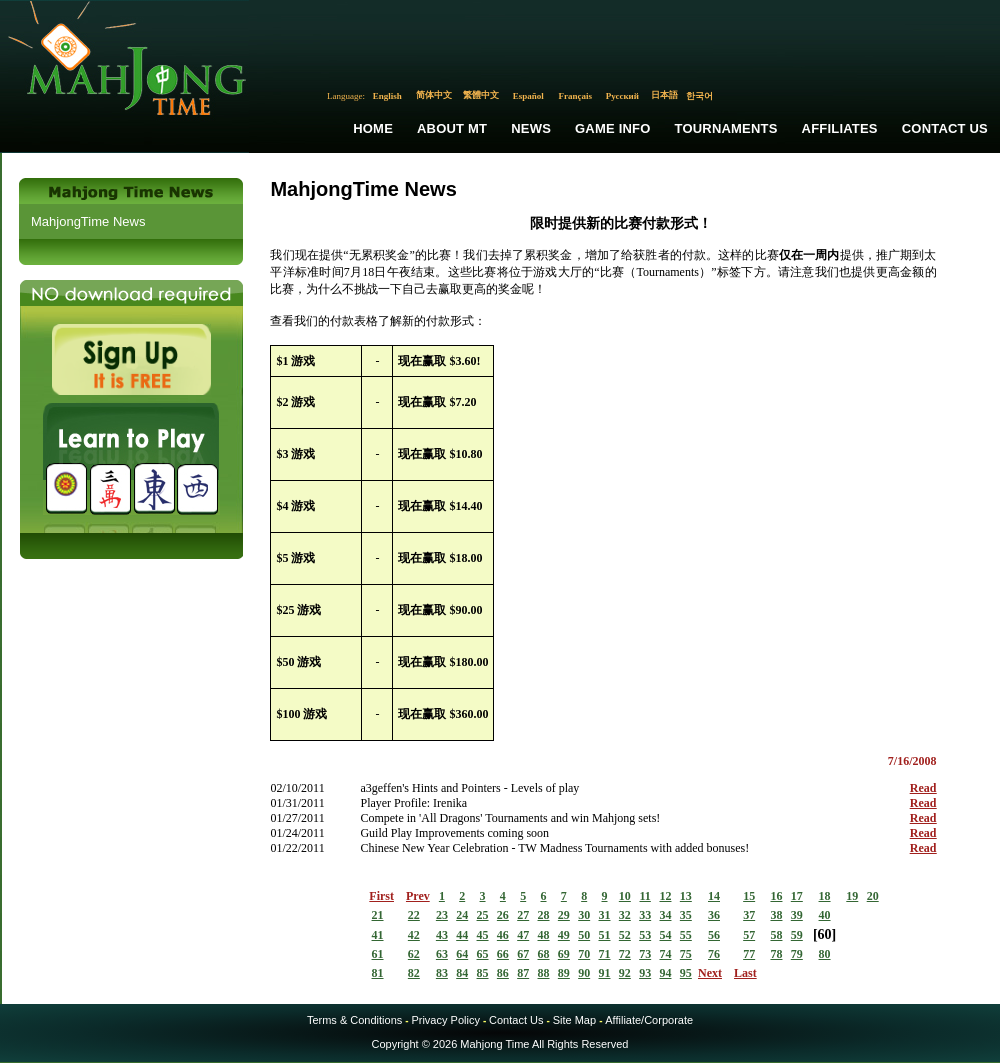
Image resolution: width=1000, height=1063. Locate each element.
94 (665, 973)
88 (544, 973)
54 (665, 935)
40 (825, 915)
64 (462, 954)
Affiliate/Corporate (649, 1020)
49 (564, 935)
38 (776, 915)
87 (523, 973)
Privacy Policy (445, 1020)
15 (749, 896)
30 (584, 915)
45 (483, 935)
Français (576, 96)
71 (605, 954)
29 (564, 915)
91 (605, 973)
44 (462, 935)
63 (442, 954)
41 (378, 935)
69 (564, 954)
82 (414, 973)
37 (749, 915)
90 (584, 973)
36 (714, 915)
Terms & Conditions (354, 1020)
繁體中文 (481, 95)
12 (665, 896)
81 (378, 973)
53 (645, 935)
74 (665, 954)
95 (686, 973)
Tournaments (726, 128)
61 (378, 954)
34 (665, 915)
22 (414, 915)
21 (378, 915)
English (387, 96)
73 (645, 954)
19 (852, 896)
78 (776, 954)
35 (686, 915)
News (531, 128)
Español (528, 96)
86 (503, 973)
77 (749, 954)
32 (625, 915)
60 (825, 934)
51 (605, 935)
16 (776, 896)
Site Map (574, 1020)
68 (544, 954)
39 (797, 915)
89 (564, 973)
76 (714, 954)
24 (462, 915)
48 (544, 935)
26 (503, 915)
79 (797, 954)
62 (414, 954)
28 (544, 915)
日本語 (664, 95)
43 (442, 935)
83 (442, 973)
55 (686, 935)
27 (523, 915)
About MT (452, 128)
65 (483, 954)
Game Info (612, 128)
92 (625, 973)
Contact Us (945, 128)
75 (686, 954)
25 (483, 915)
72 (625, 954)
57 (749, 935)
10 (625, 896)
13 (686, 896)
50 (584, 935)
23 (442, 915)
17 (797, 896)
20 (873, 896)
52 (625, 935)
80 (825, 954)
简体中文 (434, 95)
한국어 (699, 96)
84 (462, 973)
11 (644, 896)
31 (605, 915)
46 (503, 935)
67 (523, 954)
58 (776, 935)
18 (825, 896)
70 (584, 954)
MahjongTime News (88, 221)
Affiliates (840, 128)
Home (373, 128)
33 (645, 915)
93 (645, 973)
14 (714, 896)
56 (714, 935)
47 (523, 935)
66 (503, 954)
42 (414, 935)
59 (797, 935)
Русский (622, 96)
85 (483, 973)
